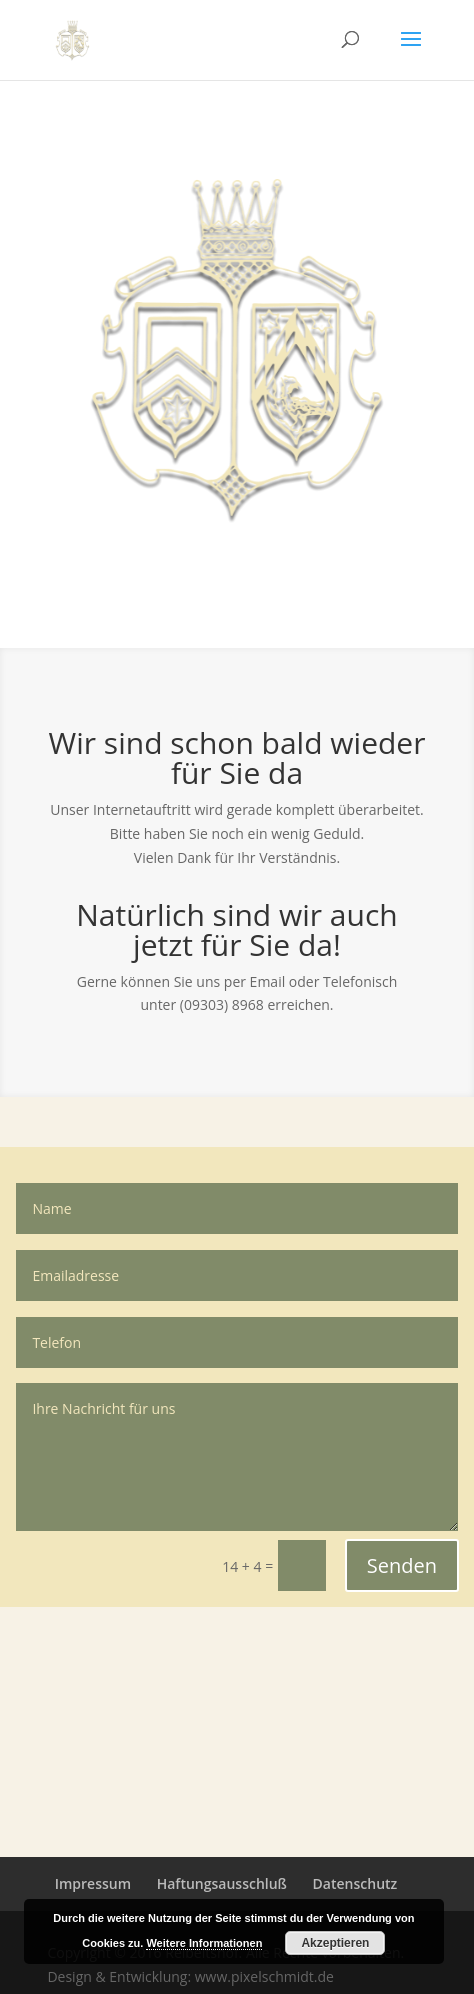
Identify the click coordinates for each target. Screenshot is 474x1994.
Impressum (93, 1883)
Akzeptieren (335, 1943)
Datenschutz (355, 1883)
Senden (402, 1565)
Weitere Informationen (204, 1943)
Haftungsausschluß (222, 1883)
